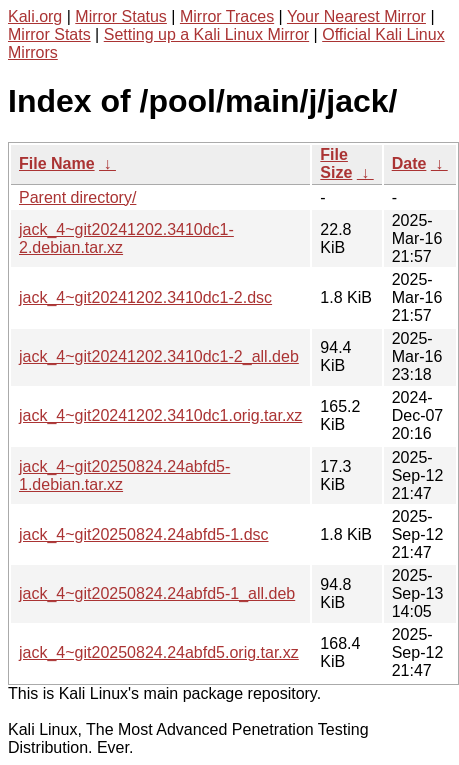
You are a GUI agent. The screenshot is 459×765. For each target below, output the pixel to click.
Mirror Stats (49, 34)
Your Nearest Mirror (356, 16)
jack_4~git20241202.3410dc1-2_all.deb (159, 356)
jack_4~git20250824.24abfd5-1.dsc (144, 534)
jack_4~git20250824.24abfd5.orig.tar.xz (159, 652)
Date (409, 163)
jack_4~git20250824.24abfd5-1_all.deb (157, 593)
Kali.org (35, 16)
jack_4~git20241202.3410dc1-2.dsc (145, 297)
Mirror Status (121, 16)
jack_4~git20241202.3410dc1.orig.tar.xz (160, 415)
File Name (57, 163)
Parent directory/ (77, 197)
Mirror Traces (227, 16)
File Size (336, 163)
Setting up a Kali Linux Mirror (206, 34)
